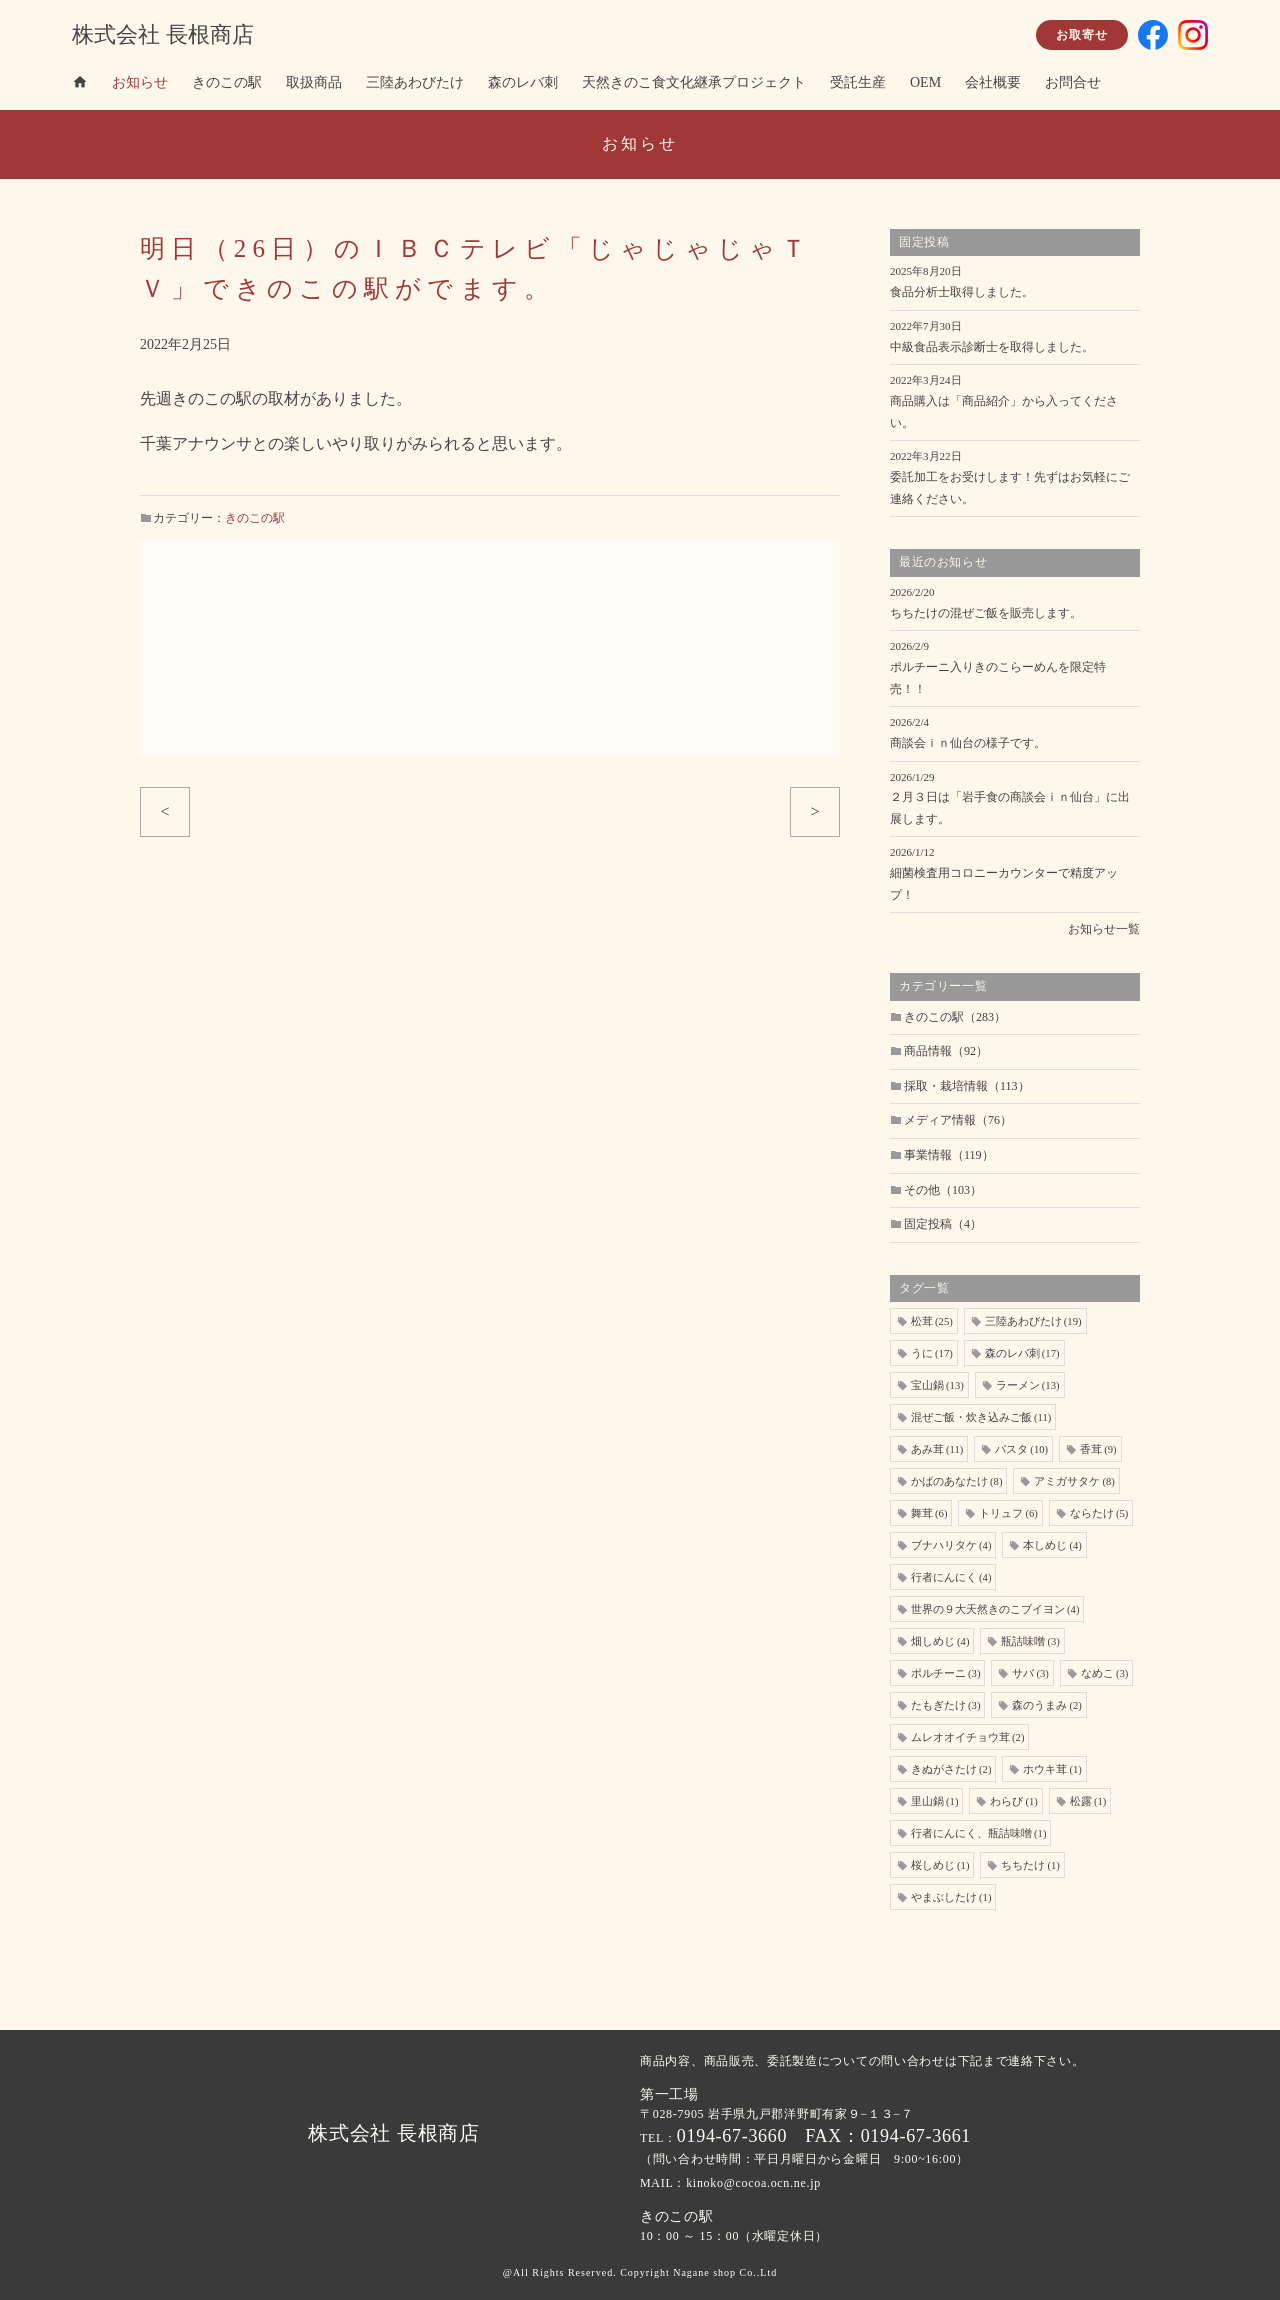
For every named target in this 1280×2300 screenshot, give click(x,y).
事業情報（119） (949, 1155)
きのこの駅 (227, 82)
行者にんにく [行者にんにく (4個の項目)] (951, 1577)
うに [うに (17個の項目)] (932, 1353)
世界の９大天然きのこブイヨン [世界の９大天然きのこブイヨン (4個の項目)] (995, 1609)
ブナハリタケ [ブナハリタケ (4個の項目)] (951, 1545)
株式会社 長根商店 (163, 34)
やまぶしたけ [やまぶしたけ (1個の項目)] (951, 1897)
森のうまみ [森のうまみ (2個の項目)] (1046, 1705)
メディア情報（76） (958, 1120)
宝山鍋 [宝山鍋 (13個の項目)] (937, 1385)
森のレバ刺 (523, 82)
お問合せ (1073, 82)
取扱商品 (314, 82)
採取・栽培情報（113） (967, 1086)
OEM (925, 82)
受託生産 (858, 82)
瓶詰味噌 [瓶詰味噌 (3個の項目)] (1030, 1641)
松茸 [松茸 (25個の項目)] (932, 1321)
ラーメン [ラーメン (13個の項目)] (1028, 1385)
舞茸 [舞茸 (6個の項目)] (929, 1513)
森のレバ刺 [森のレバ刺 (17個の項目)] (1022, 1353)
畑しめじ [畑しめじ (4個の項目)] (940, 1641)
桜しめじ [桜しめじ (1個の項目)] (940, 1865)
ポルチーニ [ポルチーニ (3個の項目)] (945, 1673)
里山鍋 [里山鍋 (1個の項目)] (934, 1801)
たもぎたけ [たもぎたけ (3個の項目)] (945, 1705)
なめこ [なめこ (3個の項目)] (1104, 1673)
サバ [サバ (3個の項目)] (1030, 1673)
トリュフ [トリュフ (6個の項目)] (1008, 1513)
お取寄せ (1082, 35)
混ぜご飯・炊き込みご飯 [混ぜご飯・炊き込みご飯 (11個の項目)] (981, 1417)
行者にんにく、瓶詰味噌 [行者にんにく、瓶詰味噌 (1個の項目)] (978, 1833)
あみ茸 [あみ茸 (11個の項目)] (937, 1449)
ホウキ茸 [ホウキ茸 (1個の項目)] (1052, 1769)
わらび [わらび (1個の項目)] (1013, 1801)
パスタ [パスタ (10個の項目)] (1021, 1449)
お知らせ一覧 (1104, 929)
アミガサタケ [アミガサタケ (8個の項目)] (1074, 1481)
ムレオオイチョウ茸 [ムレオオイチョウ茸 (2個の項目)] (967, 1737)
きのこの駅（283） (955, 1017)
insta (1193, 35)
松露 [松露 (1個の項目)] (1088, 1801)
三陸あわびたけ (415, 82)
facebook (1153, 35)
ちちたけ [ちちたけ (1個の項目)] (1030, 1865)
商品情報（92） (946, 1051)
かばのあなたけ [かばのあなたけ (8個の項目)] (956, 1481)
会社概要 (993, 82)
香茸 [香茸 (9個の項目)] (1098, 1449)
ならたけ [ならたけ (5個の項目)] (1099, 1513)
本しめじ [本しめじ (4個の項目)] (1052, 1545)
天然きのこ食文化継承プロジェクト (694, 82)
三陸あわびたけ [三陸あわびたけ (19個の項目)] (1033, 1321)
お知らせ (140, 82)
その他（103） (943, 1190)
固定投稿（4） (943, 1224)
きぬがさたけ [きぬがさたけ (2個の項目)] (951, 1769)
